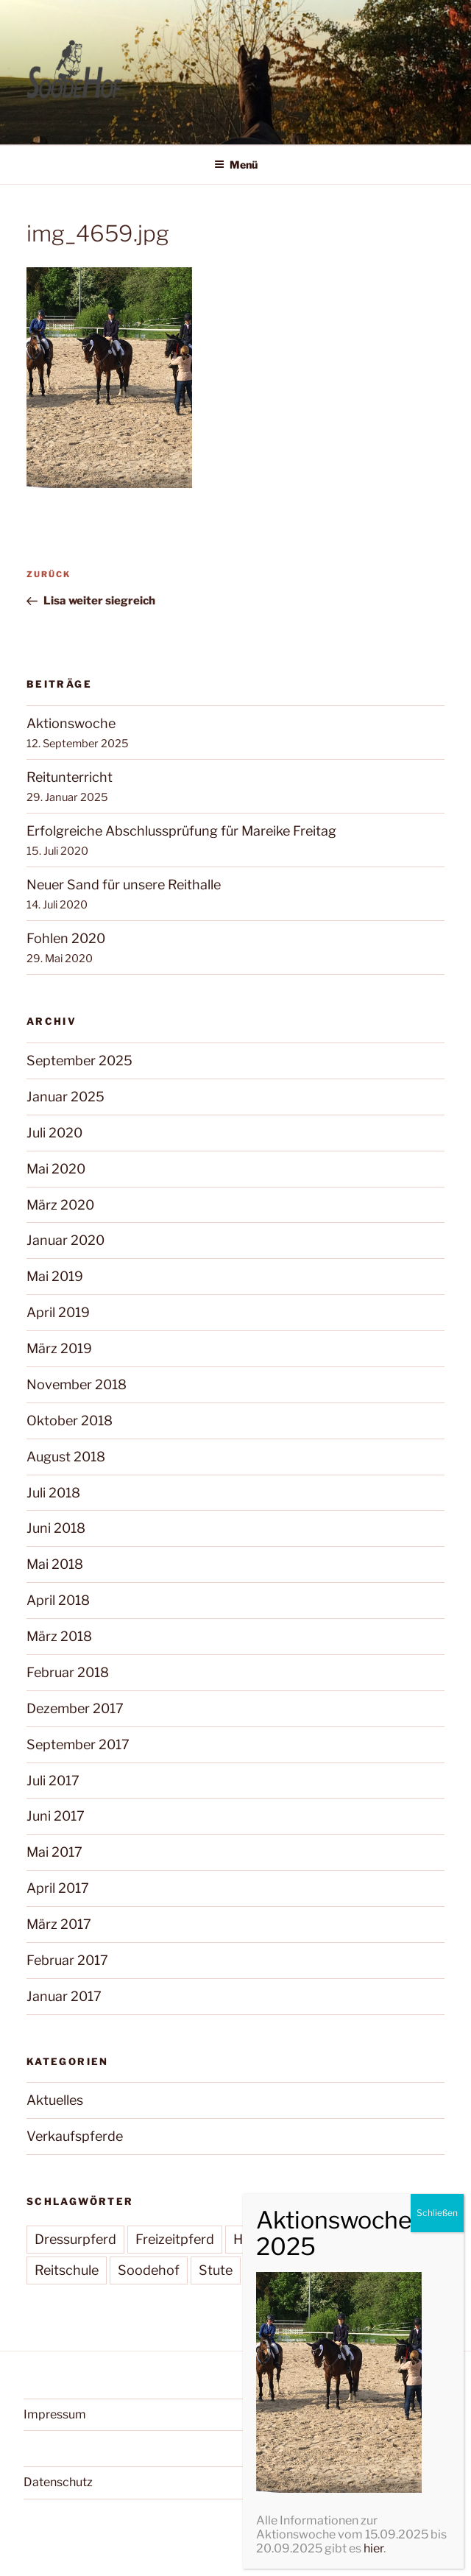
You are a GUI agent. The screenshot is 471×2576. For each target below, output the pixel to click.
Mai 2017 (54, 1852)
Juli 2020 (54, 1132)
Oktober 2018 (69, 1420)
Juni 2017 (55, 1816)
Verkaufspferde (74, 2136)
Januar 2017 (64, 1996)
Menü (236, 164)
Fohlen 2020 (65, 938)
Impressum (55, 2414)
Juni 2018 (55, 1528)
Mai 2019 (54, 1276)
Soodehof (149, 2270)
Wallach (384, 2270)
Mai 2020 (55, 1168)
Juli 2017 (52, 1780)
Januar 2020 (65, 1240)
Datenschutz (58, 2482)
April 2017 (57, 1888)
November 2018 (76, 1384)
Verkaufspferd (296, 2270)
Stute (216, 2270)
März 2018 (59, 1636)
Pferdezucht (379, 2239)
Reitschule (67, 2270)
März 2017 (58, 1924)
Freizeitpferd (174, 2239)
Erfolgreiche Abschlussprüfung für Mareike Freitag (181, 831)
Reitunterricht (69, 777)
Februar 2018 (67, 1672)
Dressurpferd (75, 2239)
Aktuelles (54, 2100)
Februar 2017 (67, 1960)
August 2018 (65, 1456)
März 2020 (60, 1205)
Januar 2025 (65, 1096)
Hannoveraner (277, 2239)
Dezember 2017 (75, 1708)
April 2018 (58, 1600)
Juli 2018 (53, 1492)
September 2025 (79, 1060)
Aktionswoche (71, 723)
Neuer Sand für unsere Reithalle (123, 884)
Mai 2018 (54, 1564)
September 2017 (78, 1744)
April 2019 (58, 1312)
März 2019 (59, 1348)
